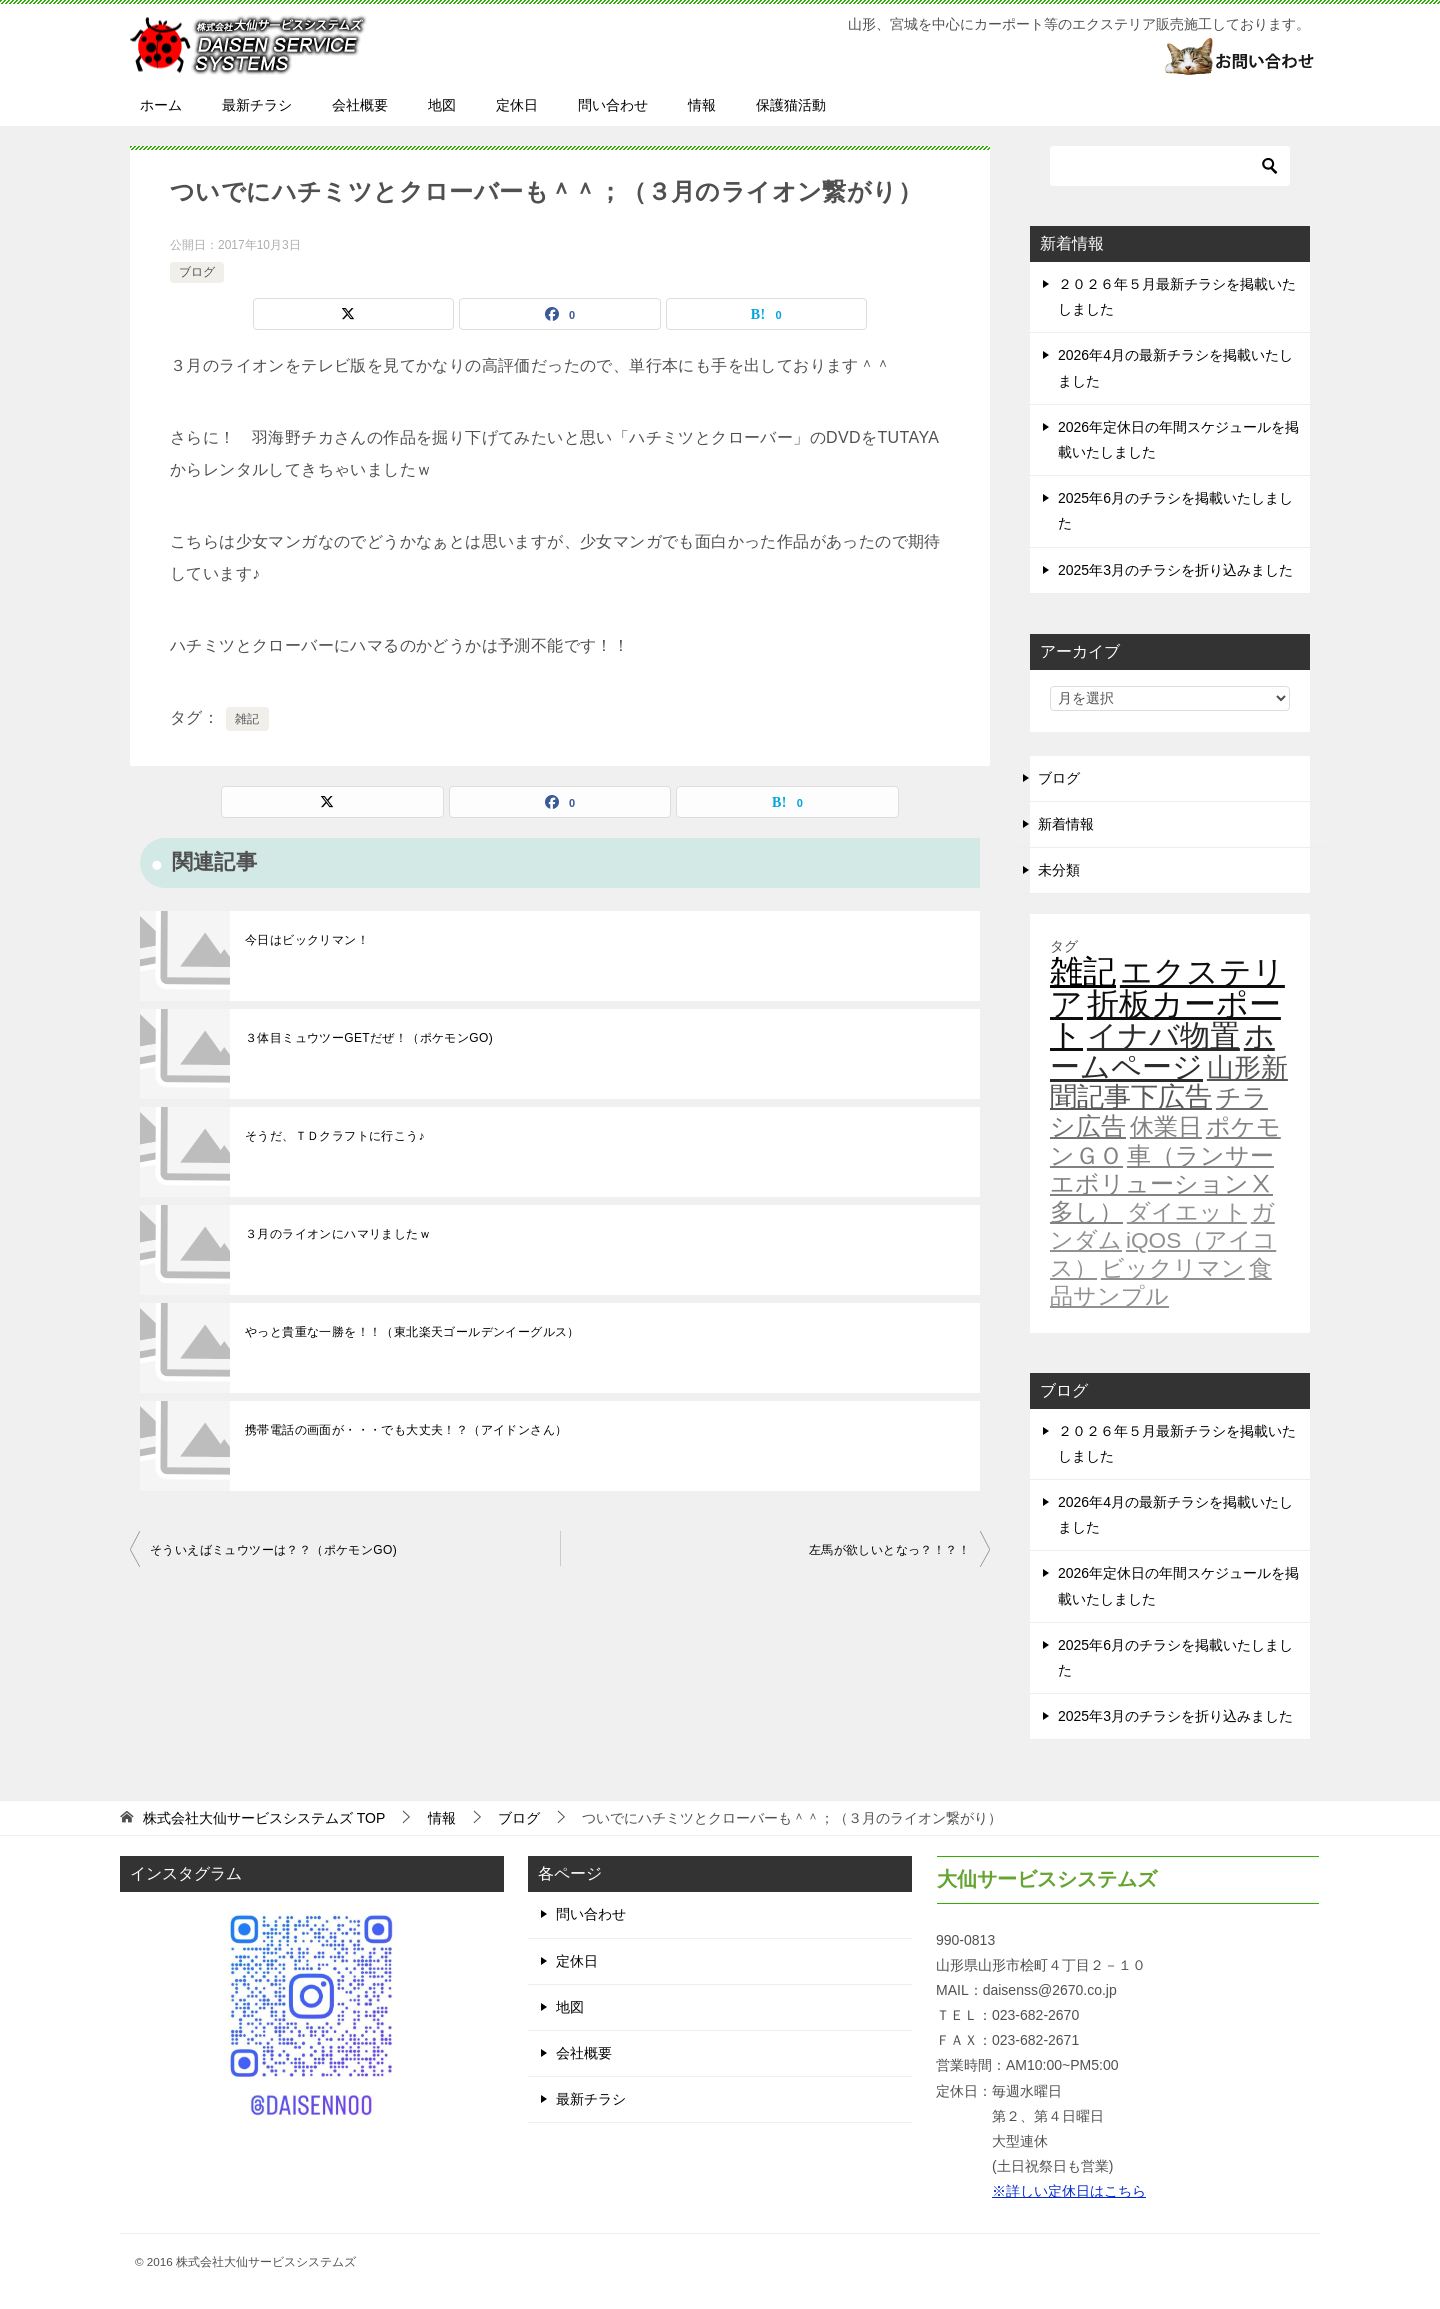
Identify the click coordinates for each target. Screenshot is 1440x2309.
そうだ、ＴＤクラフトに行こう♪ (335, 1136)
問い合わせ (613, 105)
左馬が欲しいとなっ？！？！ (889, 1550)
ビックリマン (1173, 1268)
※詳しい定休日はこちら (1069, 2191)
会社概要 (360, 105)
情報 (702, 105)
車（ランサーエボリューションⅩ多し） (1162, 1184)
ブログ (197, 272)
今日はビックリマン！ (307, 940)
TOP (264, 1818)
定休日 (517, 105)
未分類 (1059, 870)
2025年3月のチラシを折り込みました (1175, 570)
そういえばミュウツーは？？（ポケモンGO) (273, 1550)
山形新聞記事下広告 (1169, 1082)
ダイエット (1187, 1212)
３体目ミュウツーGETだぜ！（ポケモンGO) (369, 1038)
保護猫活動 (791, 105)
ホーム (161, 105)
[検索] (1170, 166)
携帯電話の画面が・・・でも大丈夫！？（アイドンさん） (406, 1430)
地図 (442, 105)
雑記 (247, 719)
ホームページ (1162, 1051)
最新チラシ (257, 105)
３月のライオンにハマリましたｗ (338, 1234)
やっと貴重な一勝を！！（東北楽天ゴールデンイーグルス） (412, 1332)
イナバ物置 (1163, 1035)
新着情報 (1066, 824)
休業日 (1166, 1127)
